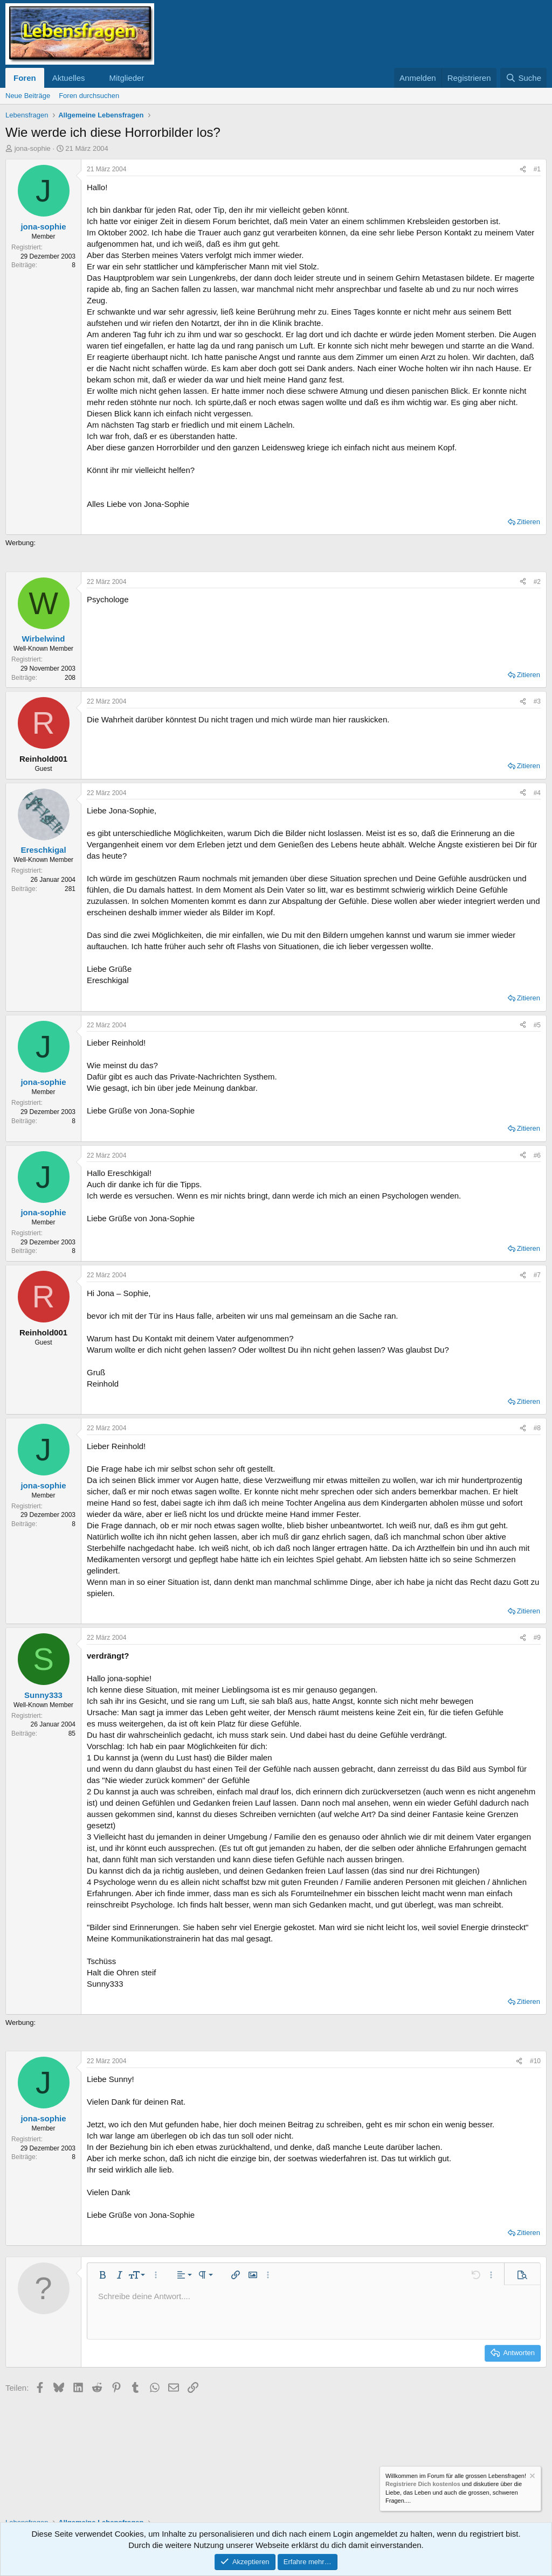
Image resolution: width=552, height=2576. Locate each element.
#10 (535, 2061)
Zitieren (528, 522)
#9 (537, 1637)
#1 (537, 169)
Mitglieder (126, 77)
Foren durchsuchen (89, 96)
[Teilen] (523, 169)
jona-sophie (33, 148)
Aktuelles (68, 77)
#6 (537, 1155)
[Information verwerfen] (531, 2477)
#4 (537, 793)
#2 (537, 582)
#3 (537, 701)
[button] (93, 78)
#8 (537, 1428)
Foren (24, 77)
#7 (537, 1275)
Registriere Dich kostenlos (422, 2484)
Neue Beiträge (27, 96)
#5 (537, 1025)
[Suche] (523, 78)
